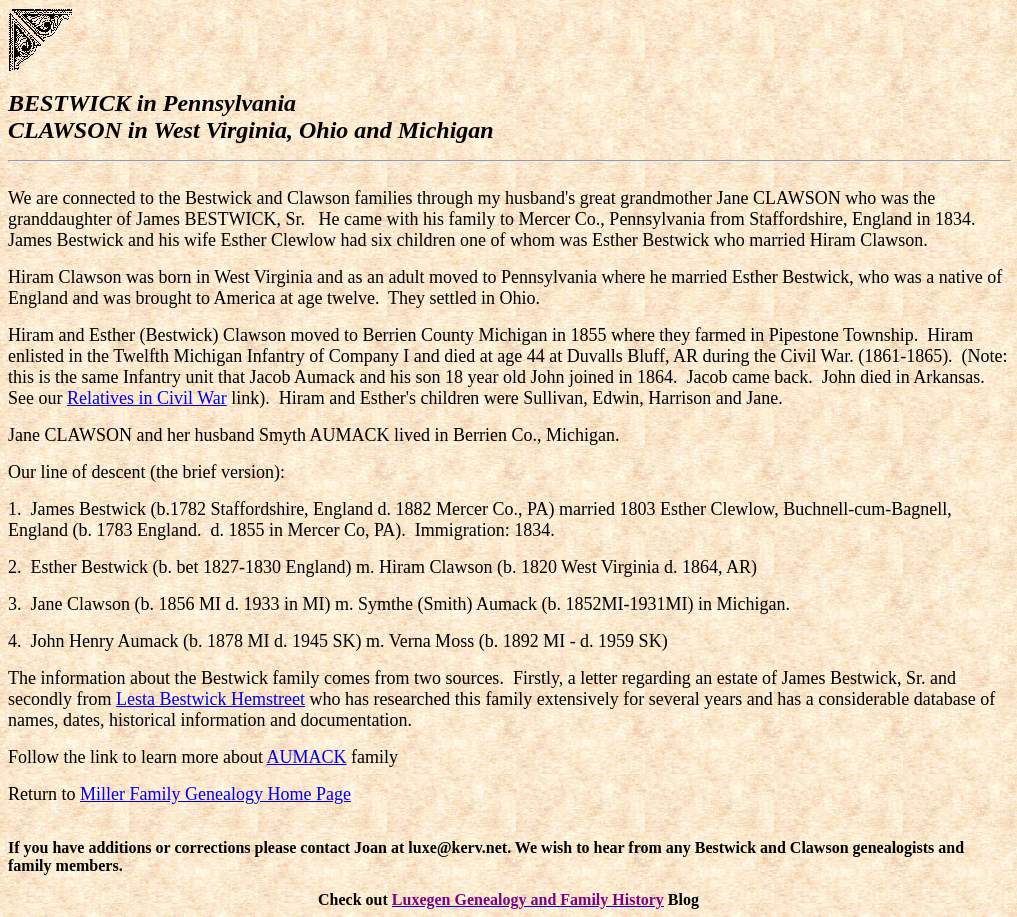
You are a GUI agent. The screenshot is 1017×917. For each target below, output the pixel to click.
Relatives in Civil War (147, 398)
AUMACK (306, 757)
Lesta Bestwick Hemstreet (210, 699)
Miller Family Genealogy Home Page (215, 794)
